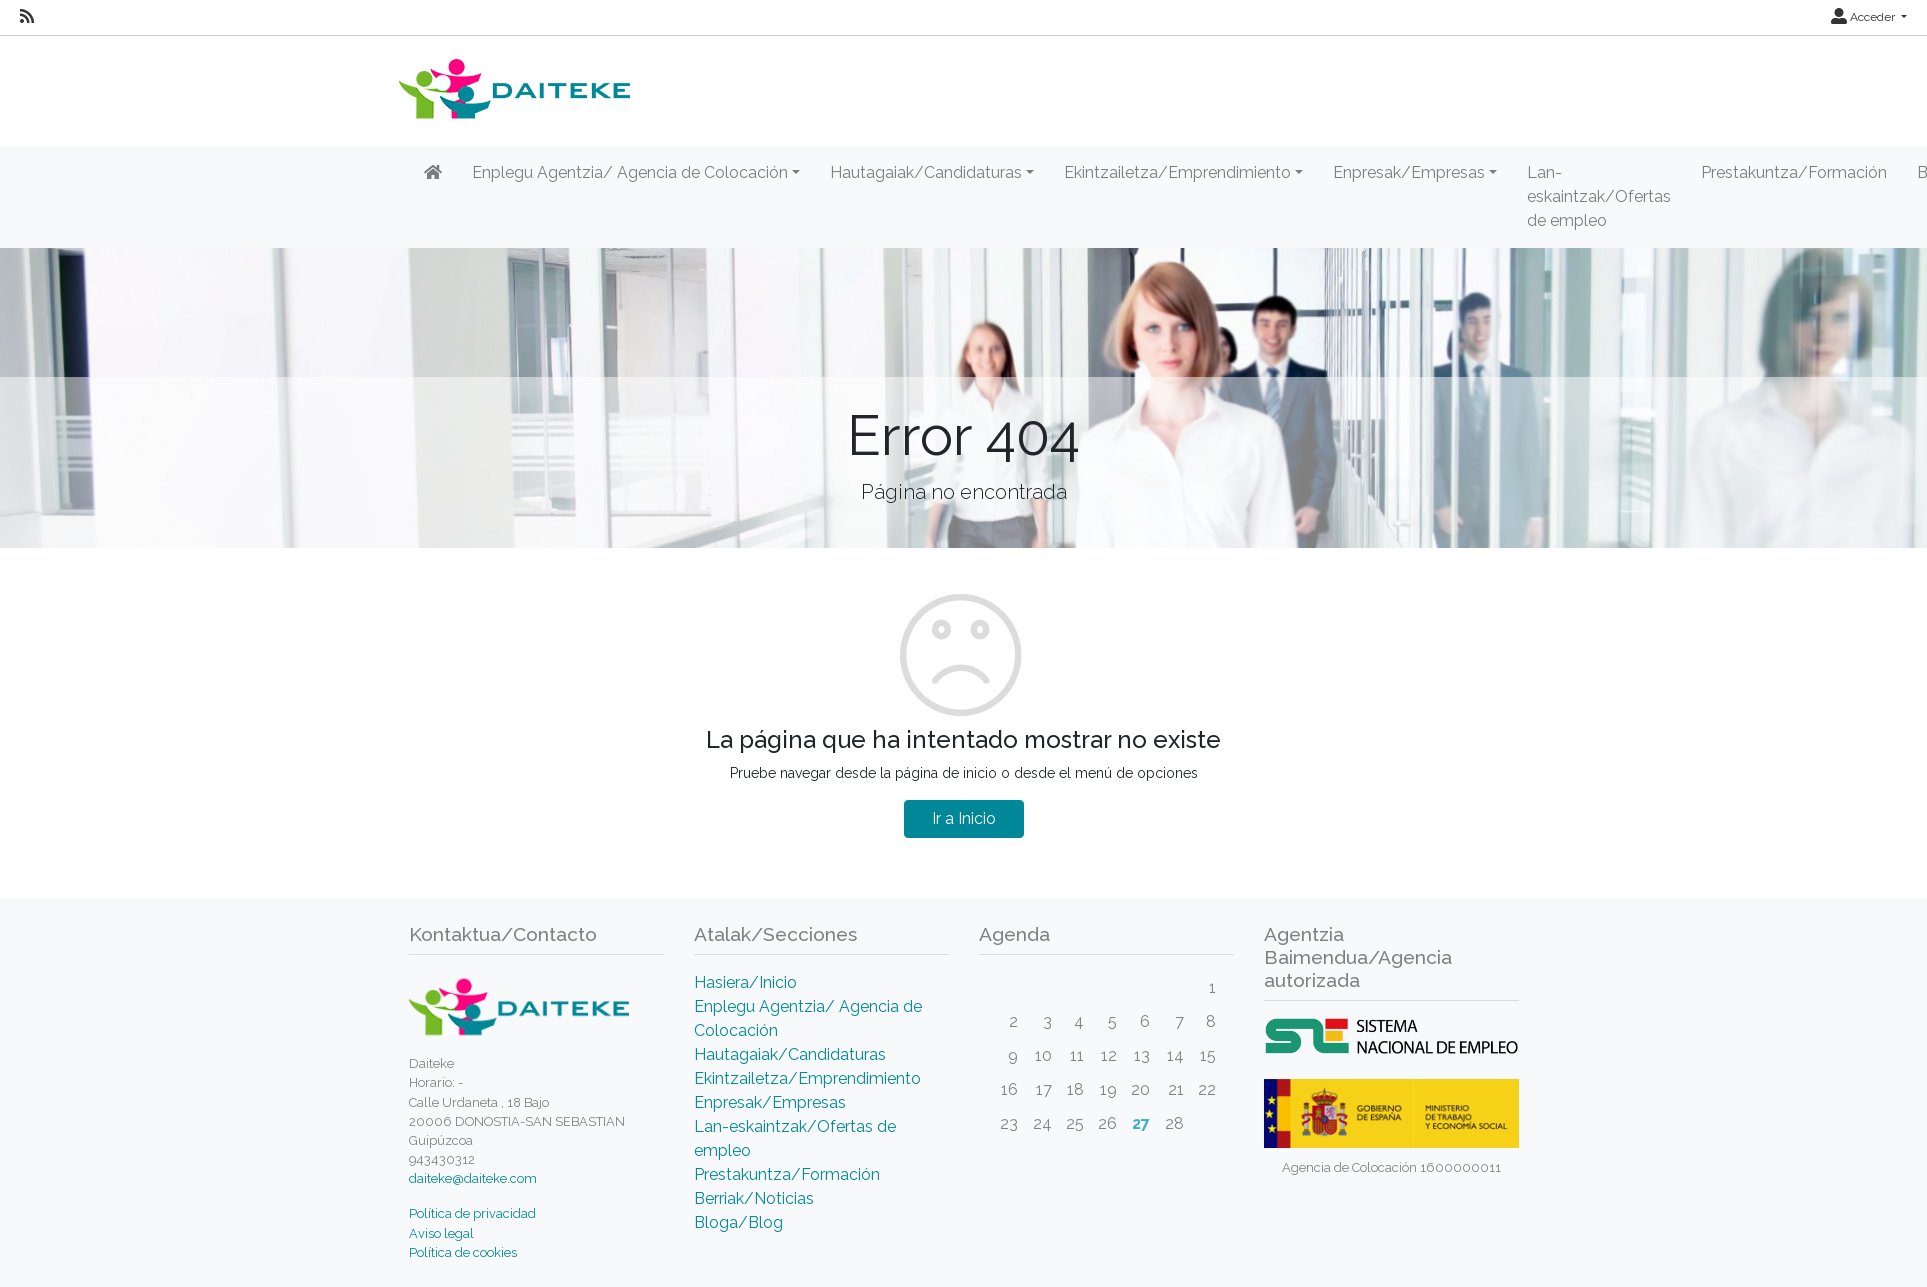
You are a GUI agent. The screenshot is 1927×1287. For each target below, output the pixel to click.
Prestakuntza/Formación (1794, 172)
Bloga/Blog (738, 1222)
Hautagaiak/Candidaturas (790, 1054)
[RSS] (27, 17)
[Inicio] (433, 173)
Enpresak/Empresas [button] (1409, 172)
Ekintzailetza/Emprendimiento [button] (1177, 172)
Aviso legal (441, 1233)
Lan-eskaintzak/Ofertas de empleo (1599, 196)
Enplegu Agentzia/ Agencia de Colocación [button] (630, 172)
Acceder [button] (1864, 17)
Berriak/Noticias (754, 1198)
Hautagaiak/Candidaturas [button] (926, 172)
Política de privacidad (472, 1213)
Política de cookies (463, 1252)
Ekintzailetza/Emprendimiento (807, 1078)
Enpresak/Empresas (770, 1102)
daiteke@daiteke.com (473, 1178)
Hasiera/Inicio (745, 982)
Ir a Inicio (964, 818)
